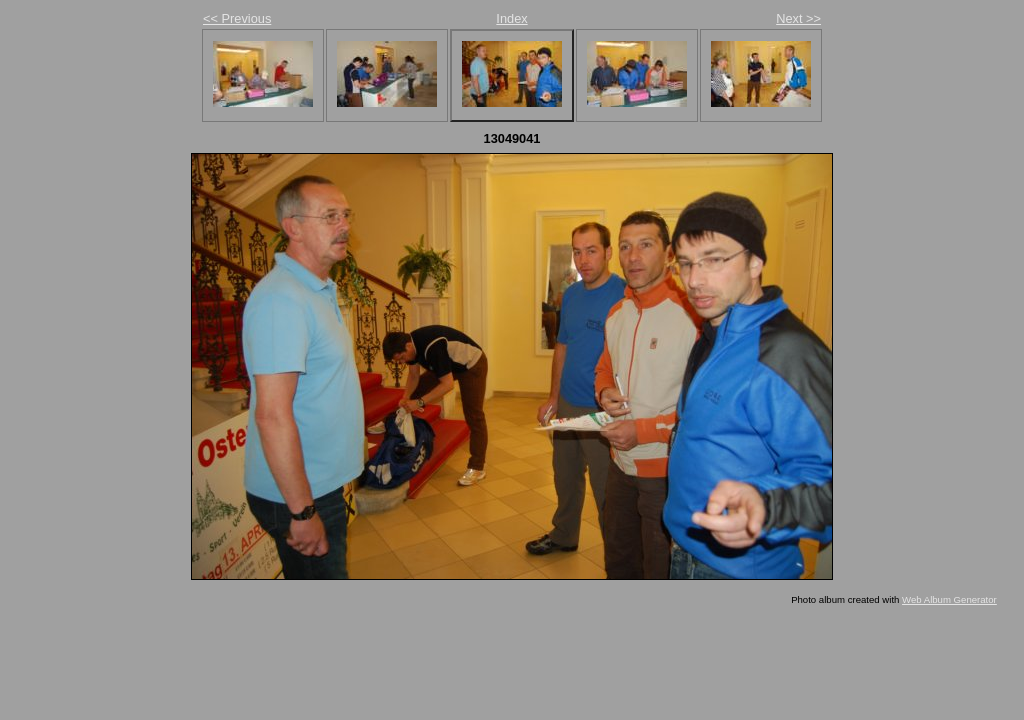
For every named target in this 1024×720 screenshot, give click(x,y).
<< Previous (237, 18)
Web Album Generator (949, 599)
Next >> (798, 18)
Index (511, 18)
